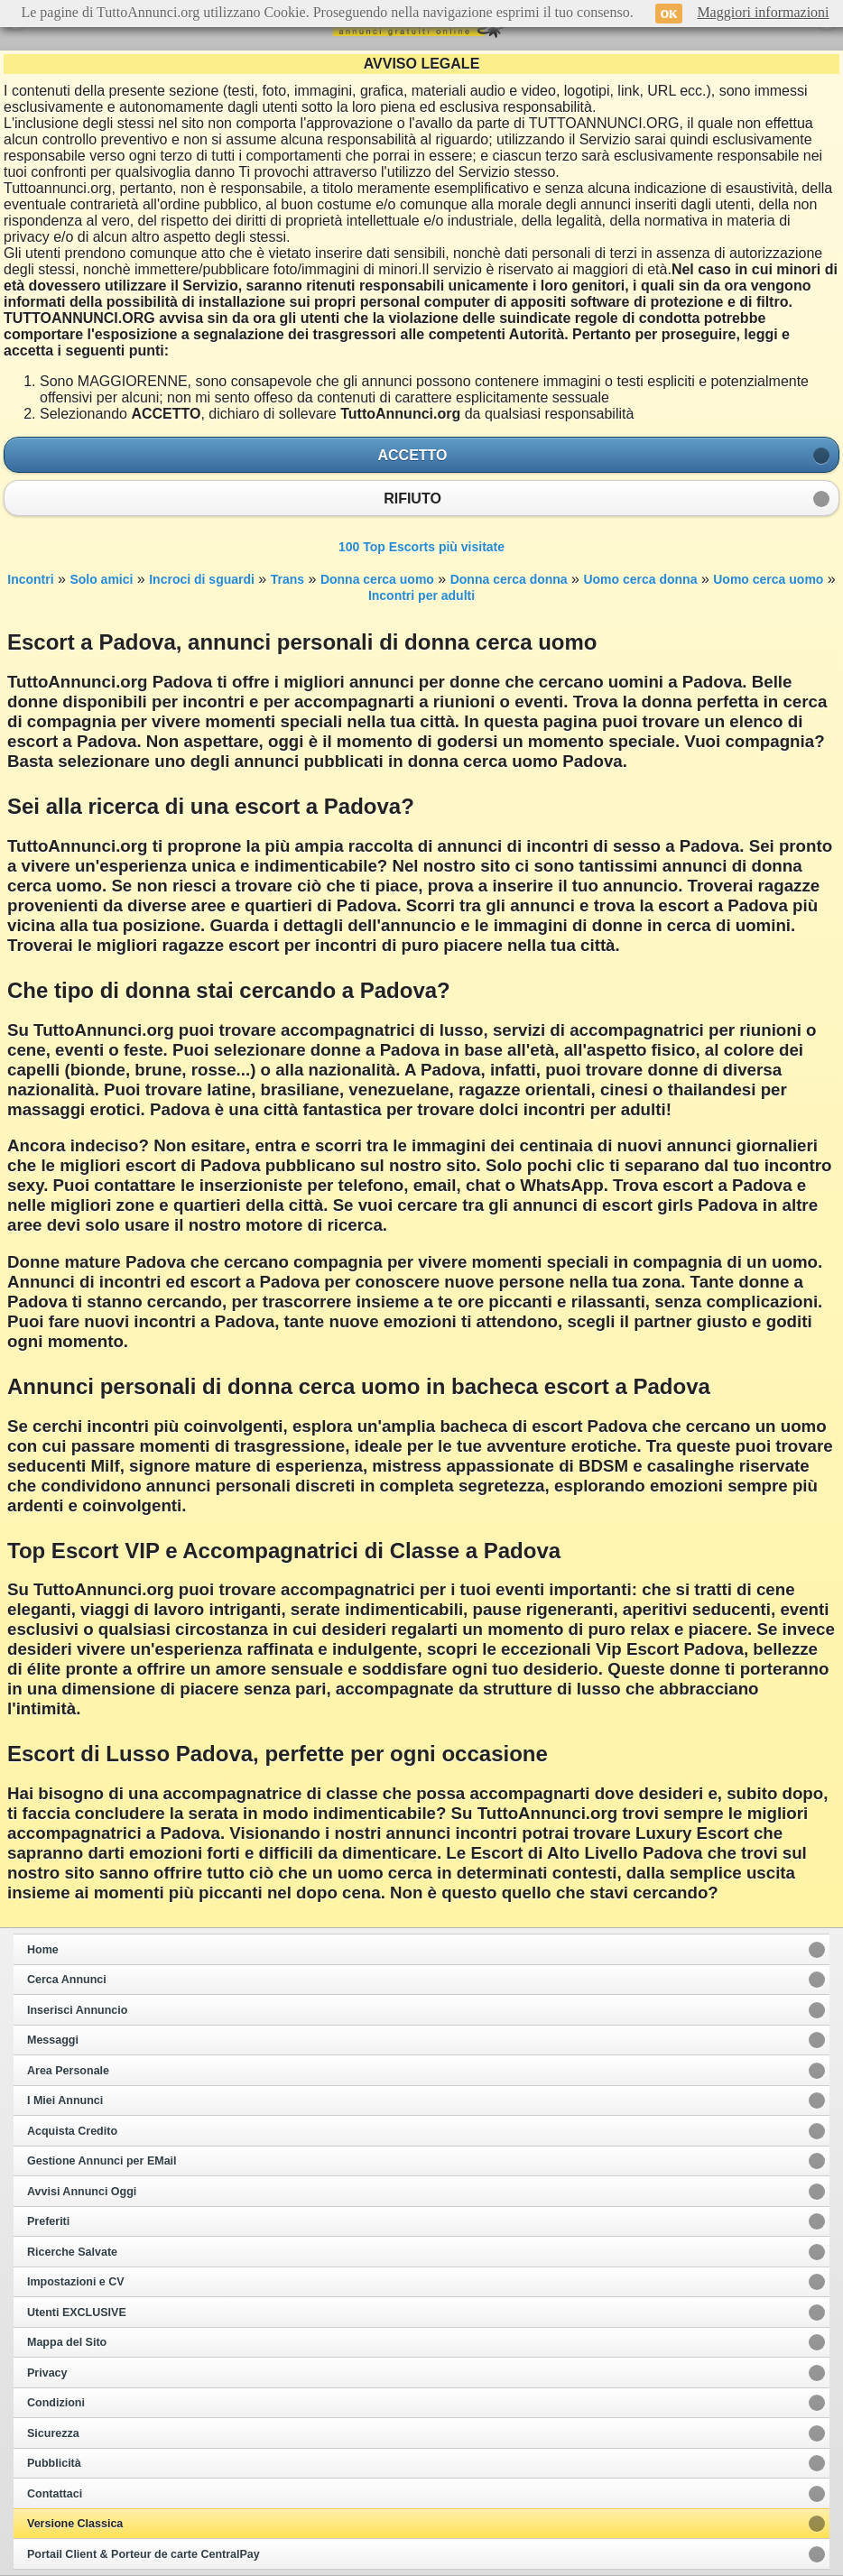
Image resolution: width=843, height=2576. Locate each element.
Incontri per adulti (421, 595)
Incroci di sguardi (202, 579)
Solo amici (101, 579)
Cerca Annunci (67, 1979)
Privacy (47, 2373)
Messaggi (53, 2040)
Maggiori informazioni (763, 12)
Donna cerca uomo (377, 579)
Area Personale (68, 2070)
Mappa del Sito (67, 2342)
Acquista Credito (72, 2131)
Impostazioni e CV (76, 2282)
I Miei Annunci (65, 2100)
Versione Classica (75, 2523)
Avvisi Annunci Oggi (81, 2191)
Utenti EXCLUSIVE (76, 2312)
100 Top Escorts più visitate (421, 547)
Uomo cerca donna (640, 579)
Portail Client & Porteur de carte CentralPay (143, 2554)
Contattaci (54, 2494)
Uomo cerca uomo (768, 579)
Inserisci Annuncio (77, 2010)
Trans (287, 579)
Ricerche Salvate (72, 2252)
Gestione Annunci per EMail (102, 2161)
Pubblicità (54, 2463)
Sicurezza (53, 2433)
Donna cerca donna (509, 579)
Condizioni (56, 2402)
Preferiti (48, 2221)
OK (669, 13)
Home (43, 1950)
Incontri (30, 579)
